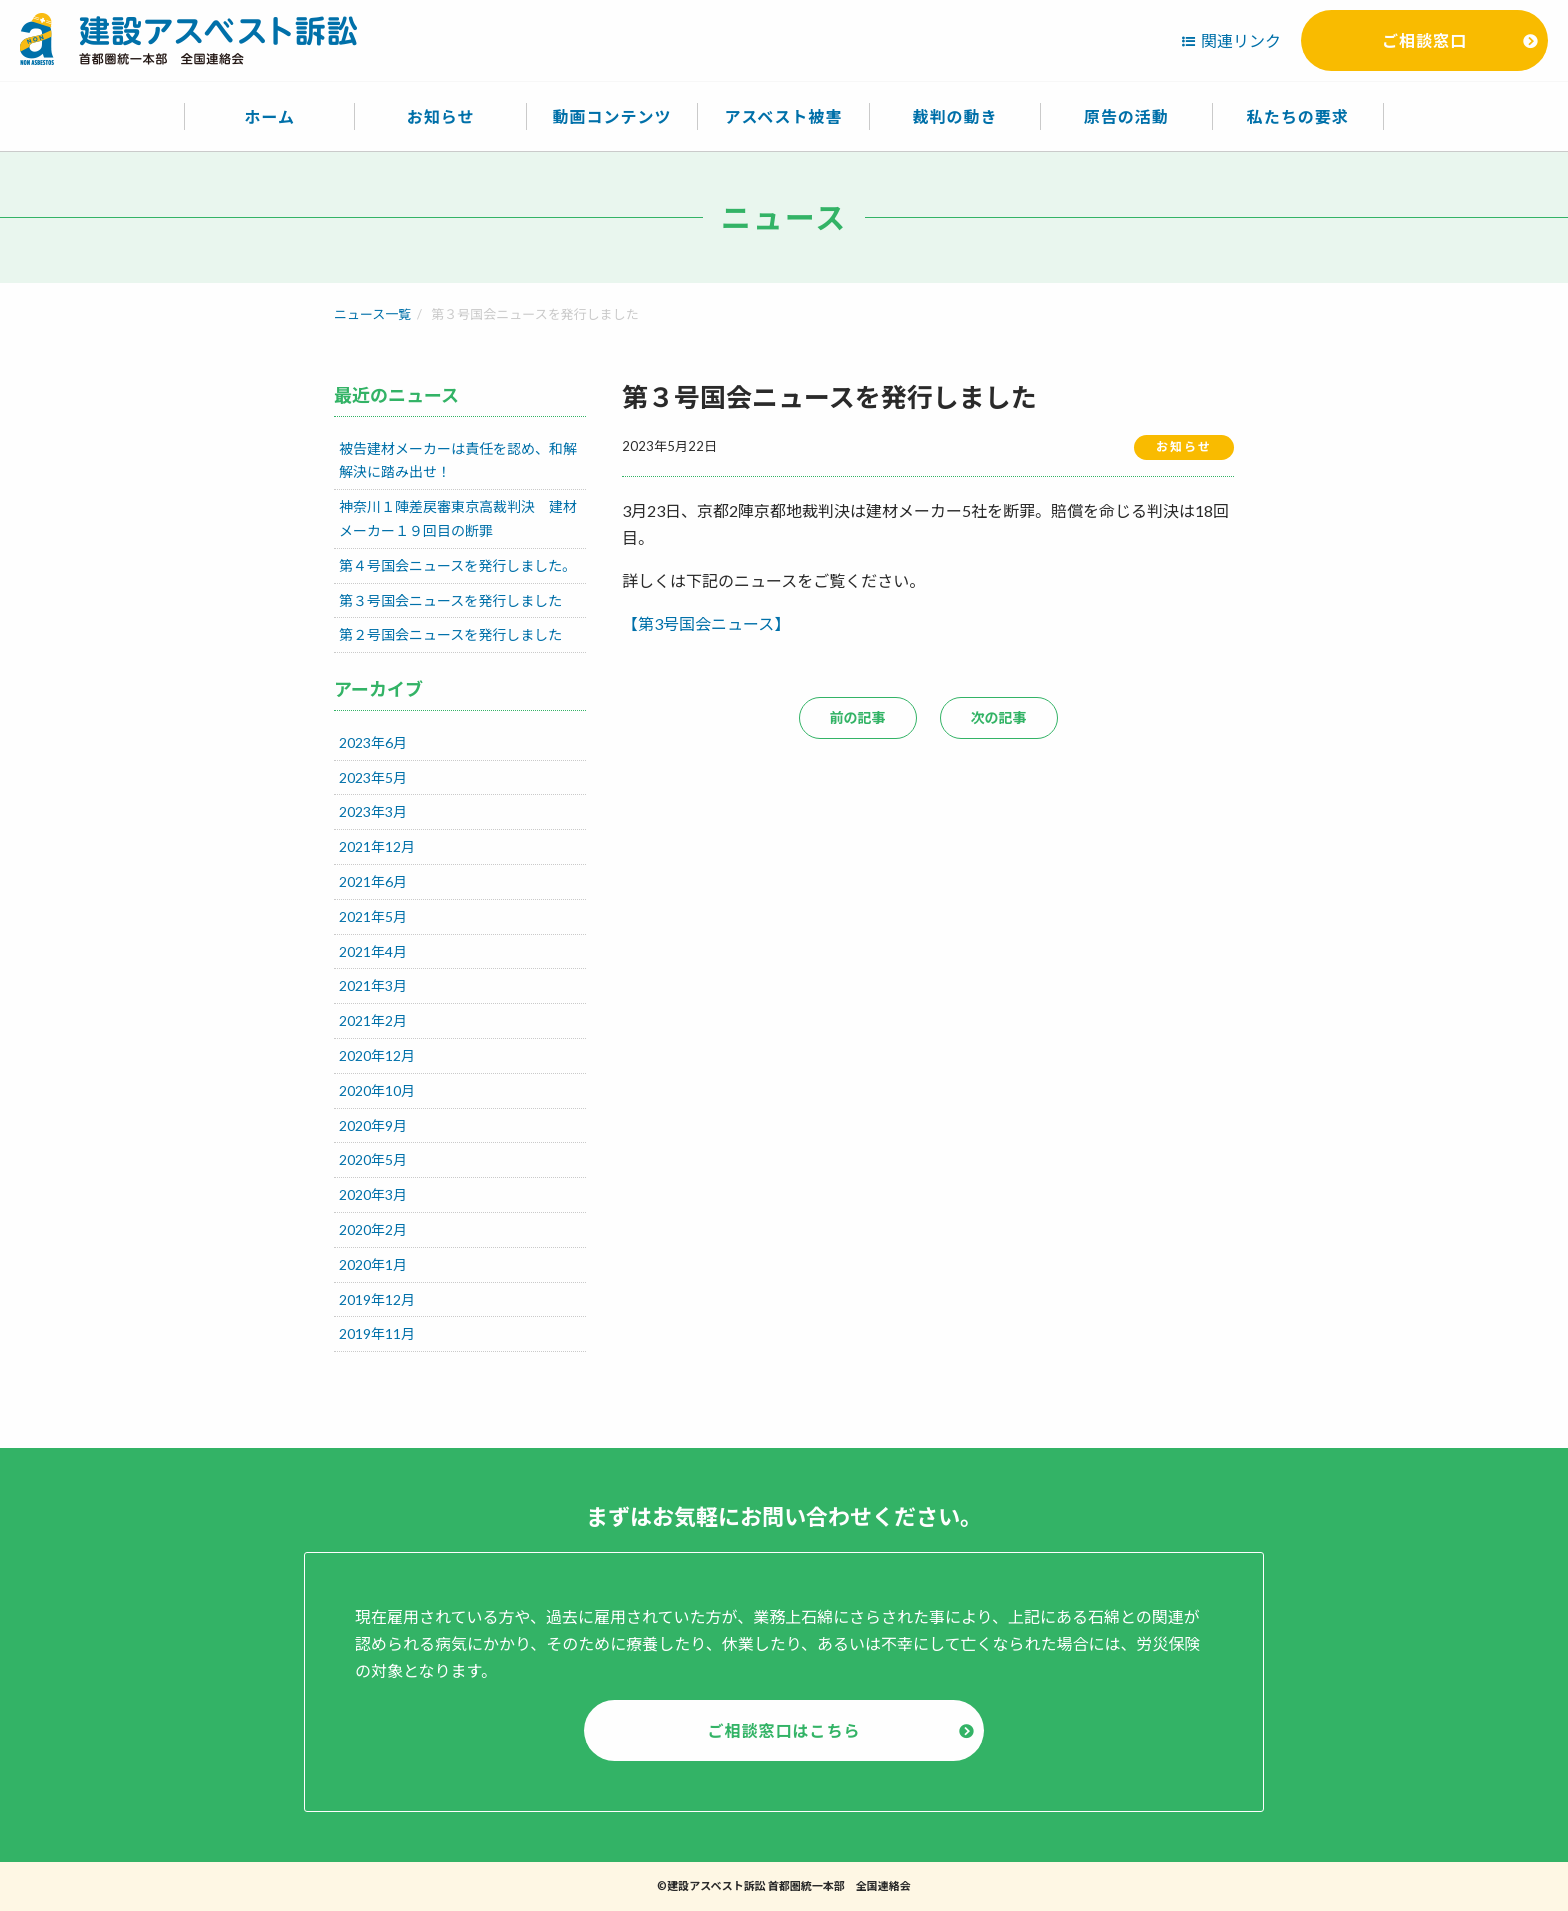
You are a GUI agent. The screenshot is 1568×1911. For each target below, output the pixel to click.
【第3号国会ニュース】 (706, 623)
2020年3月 (373, 1194)
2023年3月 (373, 811)
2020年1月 (373, 1264)
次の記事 (999, 717)
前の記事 (858, 717)
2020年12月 (377, 1055)
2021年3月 (373, 985)
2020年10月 (377, 1090)
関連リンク (1241, 40)
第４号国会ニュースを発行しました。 (457, 565)
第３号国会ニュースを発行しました (450, 600)
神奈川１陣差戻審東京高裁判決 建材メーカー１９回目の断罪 (458, 518)
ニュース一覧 (372, 314)
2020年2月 (373, 1229)
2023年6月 (373, 742)
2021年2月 (373, 1020)
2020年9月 (373, 1125)
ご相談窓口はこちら (783, 1730)
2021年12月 (377, 846)
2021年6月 (373, 881)
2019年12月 (377, 1299)
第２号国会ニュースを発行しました (450, 634)
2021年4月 (373, 951)
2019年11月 (377, 1333)
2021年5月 (373, 916)
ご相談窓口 (1424, 40)
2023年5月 (373, 777)
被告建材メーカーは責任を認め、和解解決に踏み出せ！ (458, 460)
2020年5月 (373, 1159)
